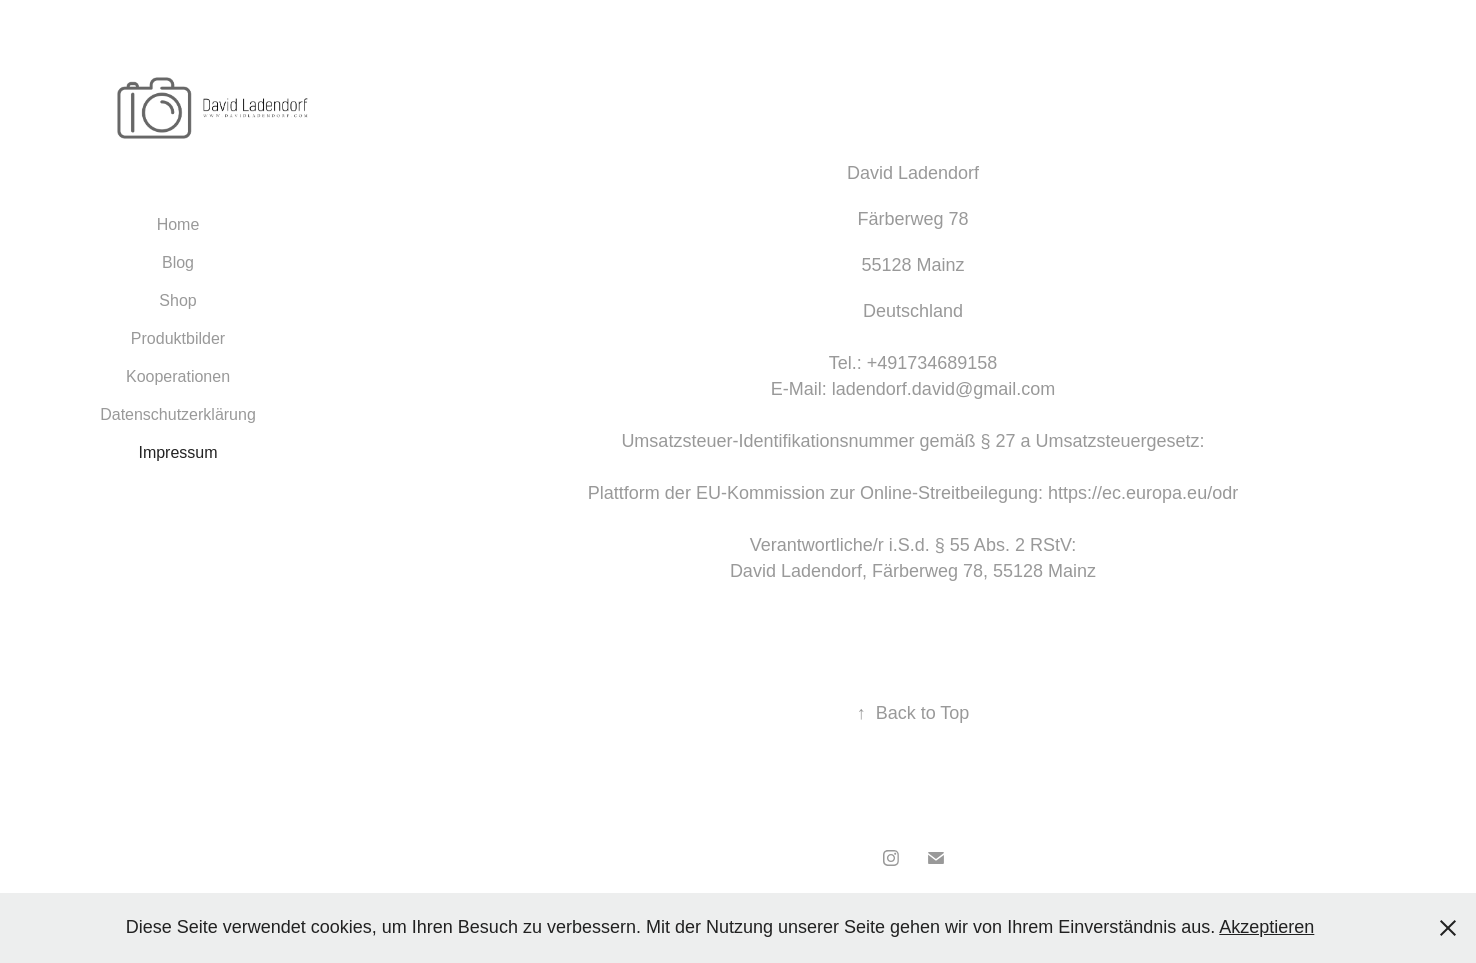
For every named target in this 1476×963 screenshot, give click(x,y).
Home (178, 224)
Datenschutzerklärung (178, 414)
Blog (178, 262)
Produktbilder (178, 338)
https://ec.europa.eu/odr (1143, 493)
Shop (177, 300)
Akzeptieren (1266, 927)
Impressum (177, 452)
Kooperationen (178, 376)
